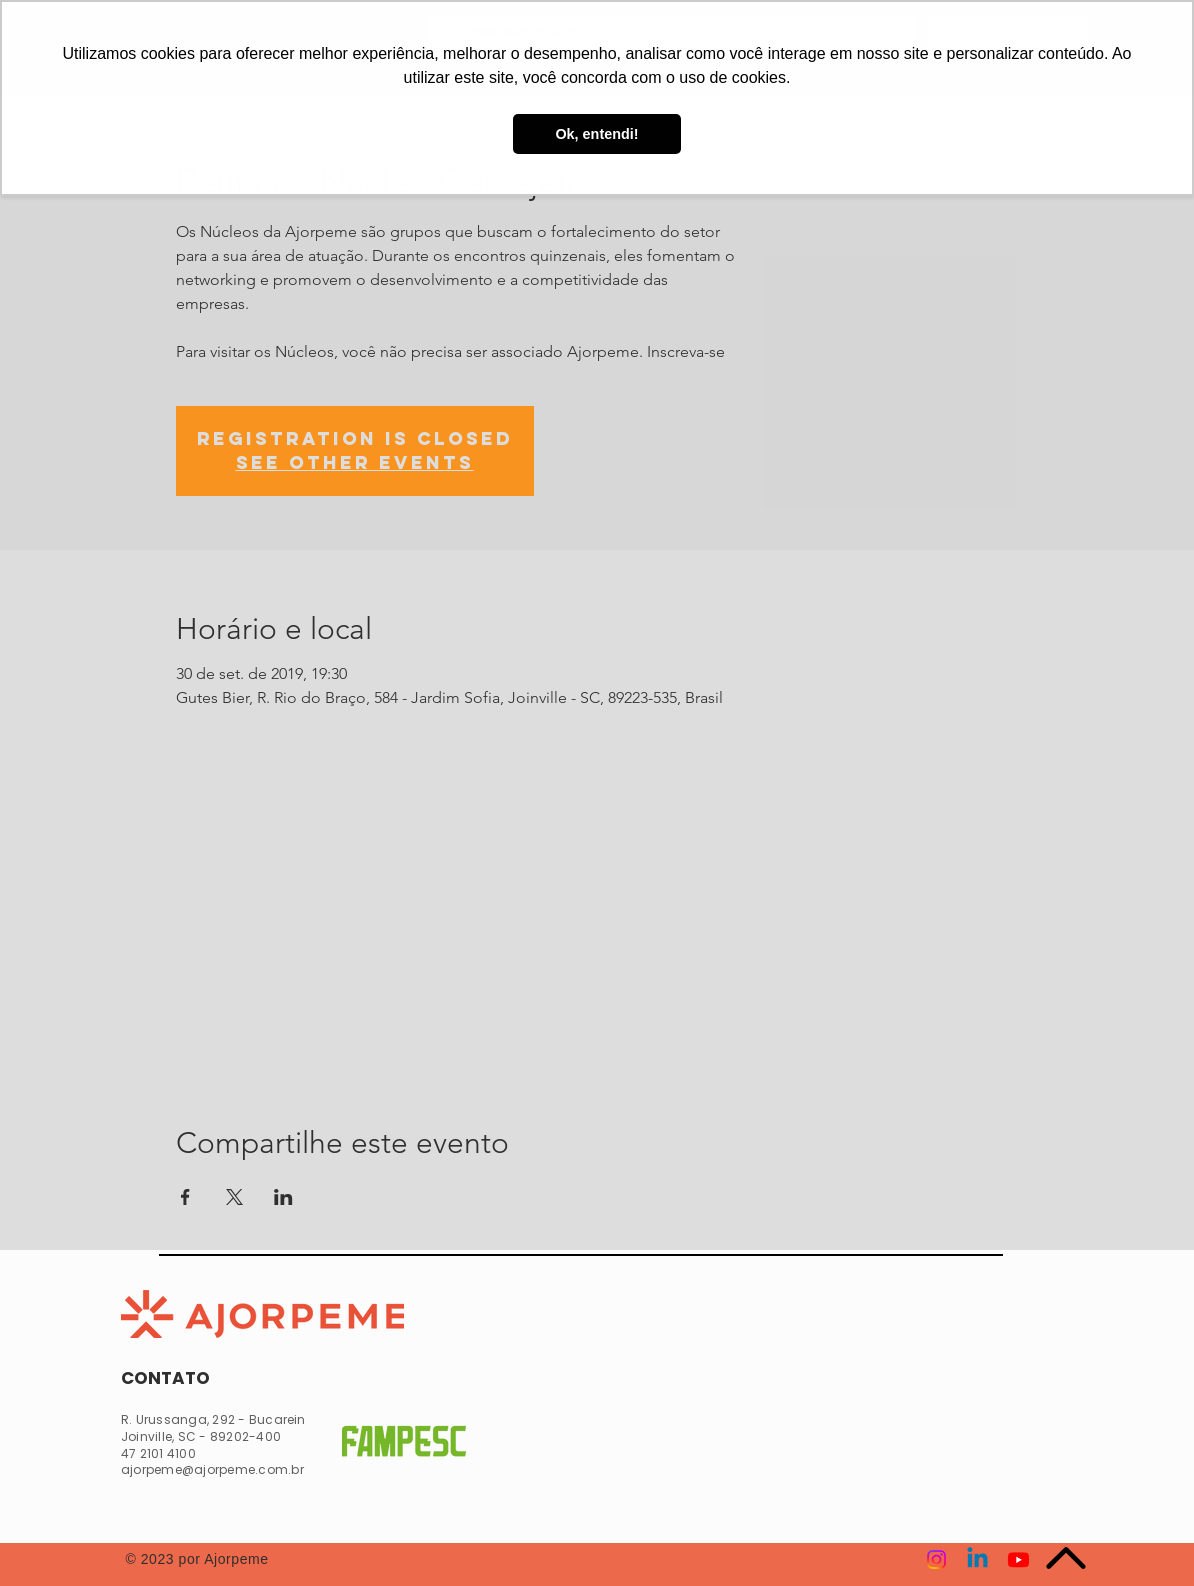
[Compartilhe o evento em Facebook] (185, 1197)
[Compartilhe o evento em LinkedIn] (283, 1197)
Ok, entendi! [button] (596, 134)
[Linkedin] (977, 1559)
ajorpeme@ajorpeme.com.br (212, 1469)
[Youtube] (1018, 1559)
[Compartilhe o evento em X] (234, 1197)
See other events (355, 462)
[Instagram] (936, 1559)
